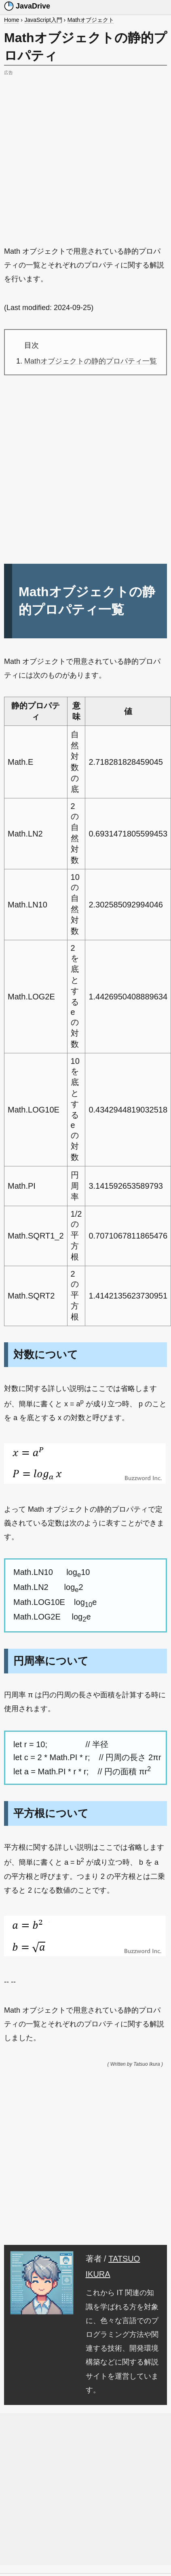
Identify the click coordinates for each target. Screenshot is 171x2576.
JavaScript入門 (43, 20)
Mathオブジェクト (91, 20)
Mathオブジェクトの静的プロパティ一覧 (90, 361)
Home (11, 20)
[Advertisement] (76, 154)
